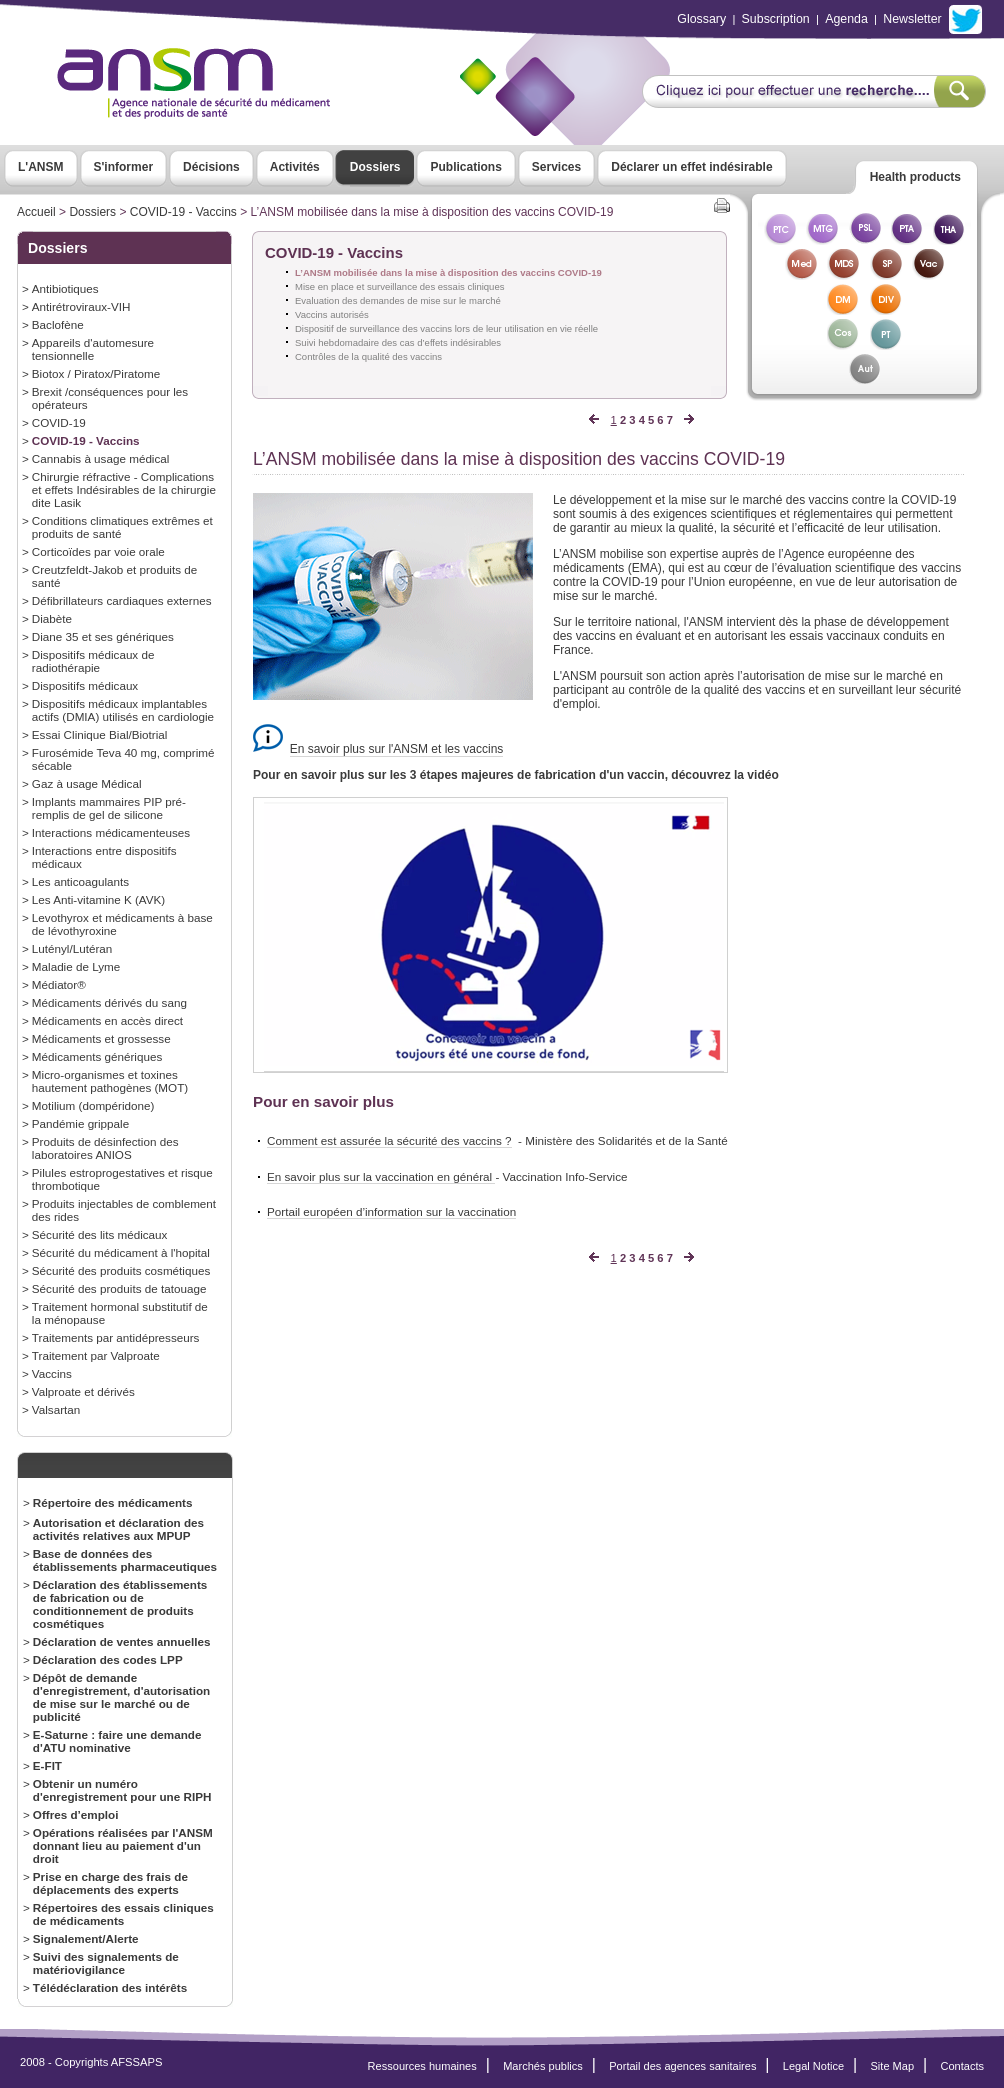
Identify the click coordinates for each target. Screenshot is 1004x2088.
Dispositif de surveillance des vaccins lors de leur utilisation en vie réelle (446, 328)
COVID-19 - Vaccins (183, 212)
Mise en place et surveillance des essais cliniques (399, 286)
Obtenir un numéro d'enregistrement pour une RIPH (122, 1790)
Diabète (52, 618)
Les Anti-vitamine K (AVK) (98, 899)
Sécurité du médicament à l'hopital (121, 1252)
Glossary (701, 19)
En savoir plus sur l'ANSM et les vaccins (397, 749)
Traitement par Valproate (96, 1355)
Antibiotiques (65, 288)
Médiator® (59, 984)
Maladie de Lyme (76, 966)
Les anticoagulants (80, 881)
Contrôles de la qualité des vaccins (368, 356)
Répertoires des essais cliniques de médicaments (123, 1914)
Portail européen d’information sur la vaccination (391, 1211)
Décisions (211, 167)
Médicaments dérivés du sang (109, 1002)
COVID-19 (59, 422)
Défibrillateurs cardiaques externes (122, 600)
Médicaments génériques (97, 1056)
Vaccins (52, 1373)
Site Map (893, 2066)
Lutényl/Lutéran (72, 948)
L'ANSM (41, 167)
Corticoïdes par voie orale (98, 551)
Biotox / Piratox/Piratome (96, 373)
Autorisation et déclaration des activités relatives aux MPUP (118, 1529)
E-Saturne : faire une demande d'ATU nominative (117, 1741)
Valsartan (56, 1409)
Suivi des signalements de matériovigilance (106, 1963)
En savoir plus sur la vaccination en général (381, 1176)
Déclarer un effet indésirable (691, 167)
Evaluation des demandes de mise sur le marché (398, 300)
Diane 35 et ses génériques (103, 636)
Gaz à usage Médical (87, 783)
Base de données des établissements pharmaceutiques (125, 1560)
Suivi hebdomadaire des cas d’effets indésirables (398, 342)
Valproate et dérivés (83, 1391)
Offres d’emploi (76, 1814)
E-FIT (47, 1765)
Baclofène (58, 324)
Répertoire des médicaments (113, 1502)
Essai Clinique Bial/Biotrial (100, 734)
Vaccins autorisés (332, 314)
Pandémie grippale (80, 1123)
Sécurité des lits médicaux (100, 1234)
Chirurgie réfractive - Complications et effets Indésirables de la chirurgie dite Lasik (124, 489)
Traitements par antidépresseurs (116, 1337)
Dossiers (375, 167)
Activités (295, 167)
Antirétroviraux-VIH (81, 306)
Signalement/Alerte (86, 1938)
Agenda (846, 19)
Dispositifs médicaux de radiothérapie (93, 661)
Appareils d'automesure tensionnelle (93, 349)
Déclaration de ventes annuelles (122, 1641)
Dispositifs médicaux (85, 685)
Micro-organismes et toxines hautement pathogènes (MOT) (110, 1081)
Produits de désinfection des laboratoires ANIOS (105, 1148)
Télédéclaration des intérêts (110, 1987)
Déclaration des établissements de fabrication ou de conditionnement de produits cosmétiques (120, 1604)
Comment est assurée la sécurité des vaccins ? (389, 1140)
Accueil (36, 212)
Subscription (776, 19)
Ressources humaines (422, 2066)
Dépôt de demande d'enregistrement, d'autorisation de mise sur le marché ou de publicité (121, 1697)
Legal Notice (813, 2066)
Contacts (962, 2066)
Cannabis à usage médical (101, 458)
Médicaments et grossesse (101, 1038)
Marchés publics (543, 2066)
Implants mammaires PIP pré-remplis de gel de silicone (109, 808)
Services (556, 167)
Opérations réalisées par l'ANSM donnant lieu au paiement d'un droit (123, 1845)
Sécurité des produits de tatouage (119, 1288)
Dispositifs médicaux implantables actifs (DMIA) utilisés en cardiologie (123, 710)
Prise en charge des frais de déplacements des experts (110, 1883)
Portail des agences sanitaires (682, 2066)
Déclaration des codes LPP (108, 1659)
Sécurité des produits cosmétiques (121, 1270)
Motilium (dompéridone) (93, 1105)
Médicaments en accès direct (107, 1020)
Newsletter (912, 19)
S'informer (124, 167)
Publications (465, 167)
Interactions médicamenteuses (111, 832)
